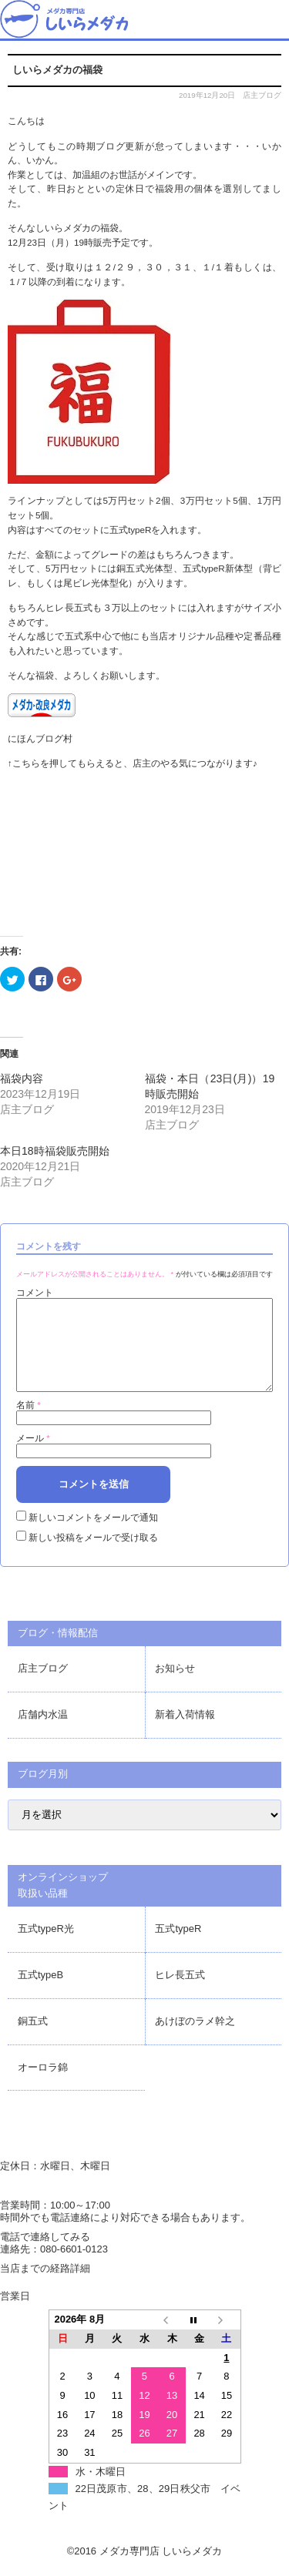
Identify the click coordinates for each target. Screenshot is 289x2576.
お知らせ (175, 1686)
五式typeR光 (46, 1947)
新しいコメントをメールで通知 (93, 1536)
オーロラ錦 (43, 2085)
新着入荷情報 (185, 1733)
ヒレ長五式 (180, 1993)
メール (33, 1456)
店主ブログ (262, 95)
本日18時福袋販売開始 (54, 1151)
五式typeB (40, 1993)
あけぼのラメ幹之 (195, 2039)
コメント (34, 1292)
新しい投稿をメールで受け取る (93, 1556)
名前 (28, 1423)
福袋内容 (21, 1078)
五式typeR (178, 1947)
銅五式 (33, 2039)
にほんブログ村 (40, 738)
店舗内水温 (43, 1733)
